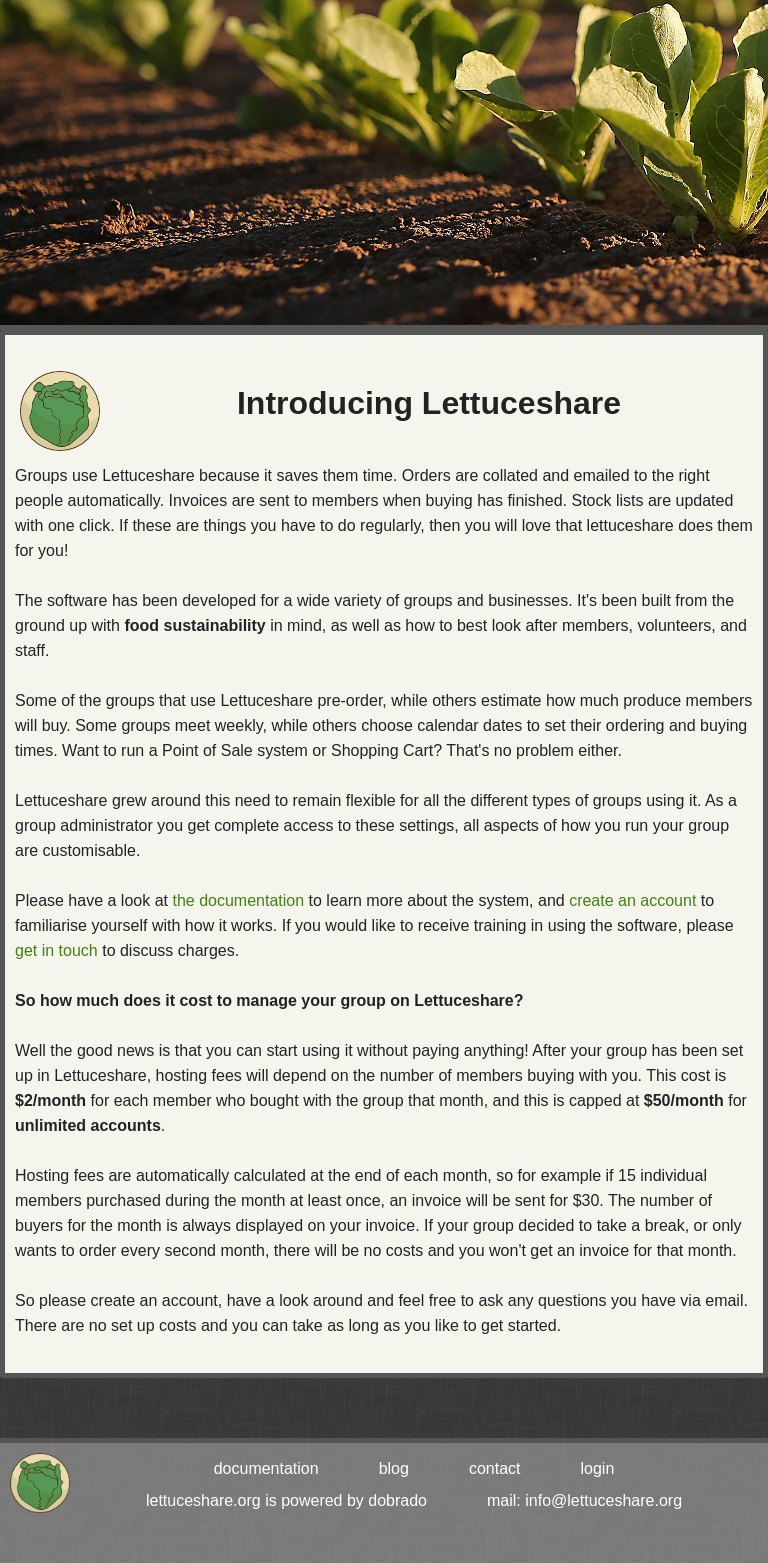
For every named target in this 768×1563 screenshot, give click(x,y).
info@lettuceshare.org (603, 1500)
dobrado (397, 1500)
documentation (266, 1468)
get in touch (56, 950)
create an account (632, 900)
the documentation (238, 900)
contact (495, 1468)
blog (394, 1468)
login (598, 1468)
